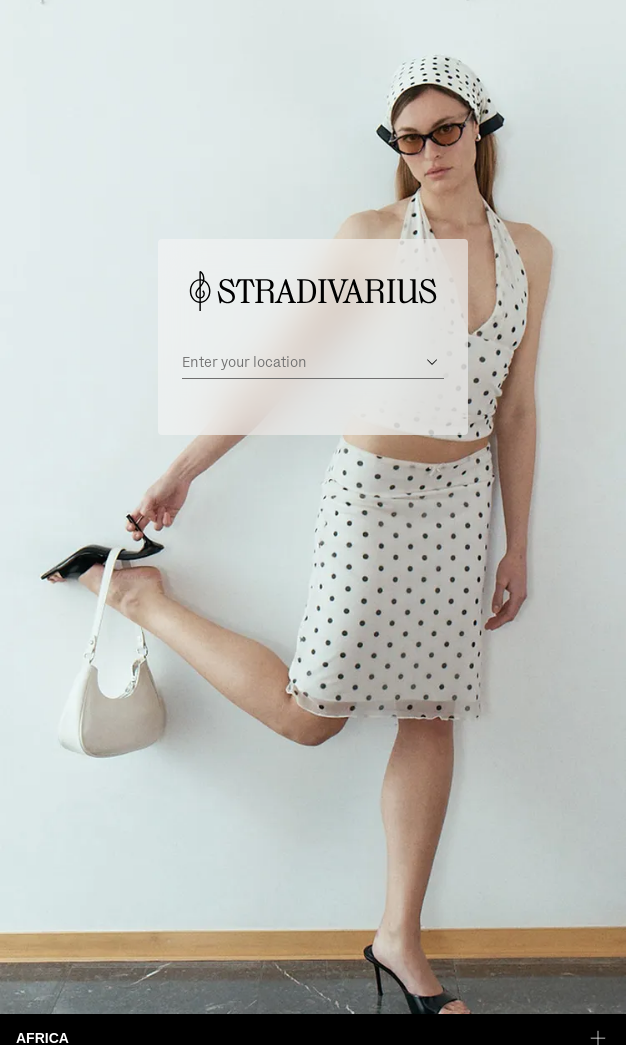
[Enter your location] (299, 362)
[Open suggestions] (432, 362)
